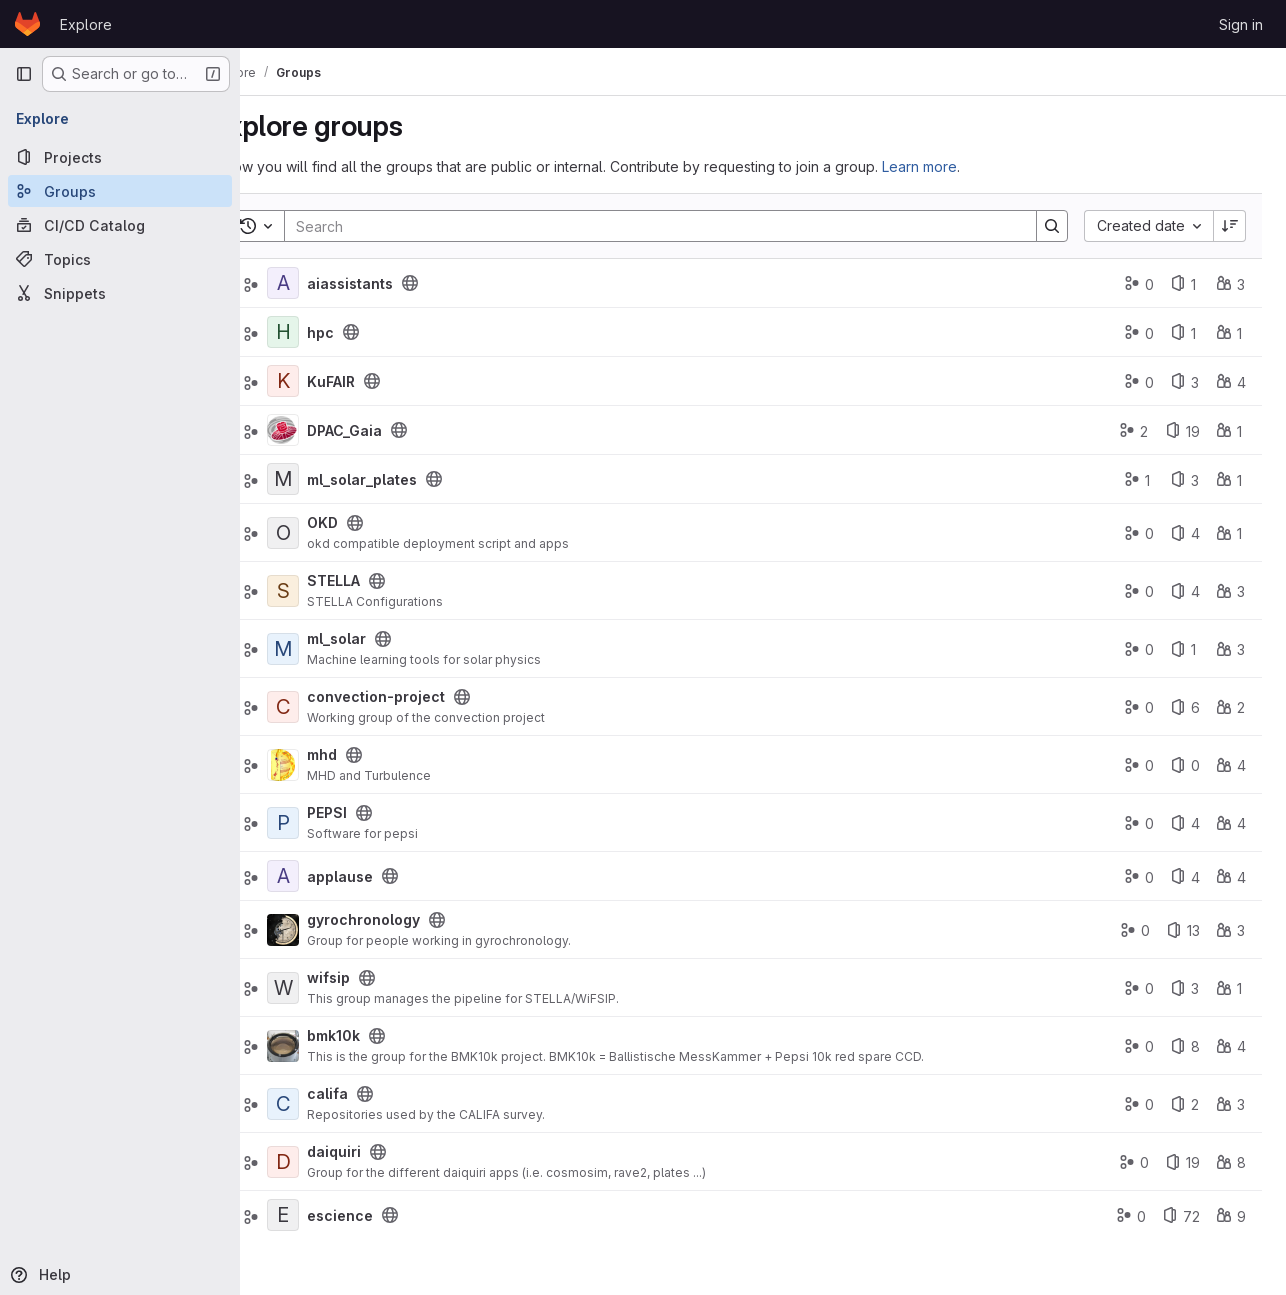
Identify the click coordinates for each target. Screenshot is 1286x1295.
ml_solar (389, 638)
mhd (375, 754)
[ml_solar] (336, 649)
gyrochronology (416, 919)
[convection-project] (336, 707)
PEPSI (380, 812)
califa (380, 1093)
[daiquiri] (336, 1162)
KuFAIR (384, 381)
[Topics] (120, 259)
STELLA (386, 580)
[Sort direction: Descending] (1230, 226)
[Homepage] (27, 24)
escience (393, 1215)
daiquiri (387, 1151)
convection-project (429, 696)
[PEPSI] (336, 823)
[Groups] (120, 191)
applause (393, 876)
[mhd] (336, 765)
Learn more (972, 166)
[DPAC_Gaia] (336, 430)
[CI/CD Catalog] (120, 225)
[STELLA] (336, 591)
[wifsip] (336, 988)
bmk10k (386, 1035)
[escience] (336, 1215)
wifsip (381, 977)
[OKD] (336, 533)
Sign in (1241, 24)
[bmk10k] (336, 1046)
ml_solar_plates (415, 479)
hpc (373, 332)
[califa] (336, 1104)
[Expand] (280, 430)
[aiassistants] (336, 283)
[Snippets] (120, 293)
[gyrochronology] (336, 930)
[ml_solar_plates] (336, 479)
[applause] (336, 876)
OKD (375, 522)
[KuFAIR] (336, 381)
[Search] (677, 226)
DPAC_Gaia (397, 430)
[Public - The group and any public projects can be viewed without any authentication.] (463, 283)
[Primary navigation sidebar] (24, 74)
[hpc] (336, 332)
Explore (86, 24)
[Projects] (120, 157)
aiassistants (403, 283)
